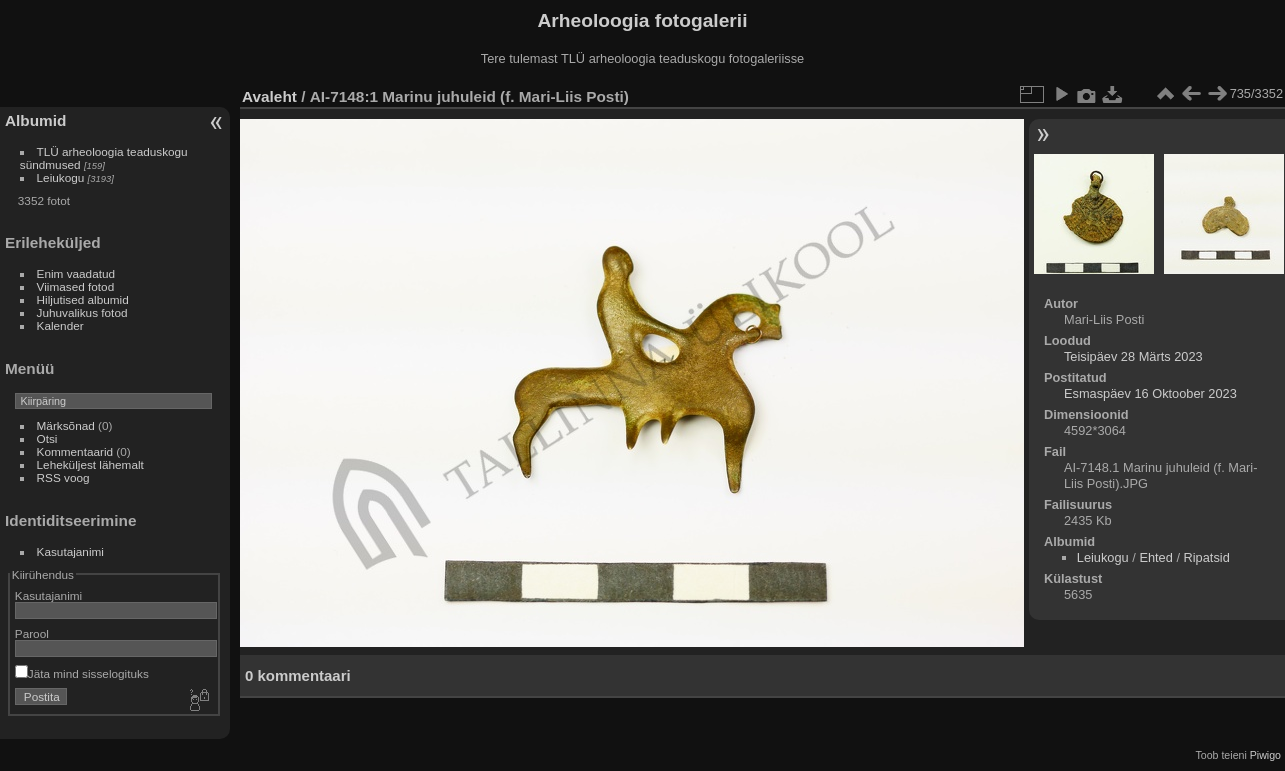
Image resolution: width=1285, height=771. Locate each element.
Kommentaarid (75, 451)
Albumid (35, 120)
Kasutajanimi (70, 551)
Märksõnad (66, 425)
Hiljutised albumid (83, 299)
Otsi (47, 438)
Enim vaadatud (76, 273)
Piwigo (1265, 755)
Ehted (1155, 557)
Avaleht (269, 96)
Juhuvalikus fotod (82, 312)
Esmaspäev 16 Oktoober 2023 (1150, 393)
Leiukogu (61, 177)
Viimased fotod (76, 286)
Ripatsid (1207, 557)
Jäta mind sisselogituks (82, 673)
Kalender (60, 325)
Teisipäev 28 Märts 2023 (1133, 356)
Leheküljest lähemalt (90, 464)
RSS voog (63, 477)
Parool (32, 633)
